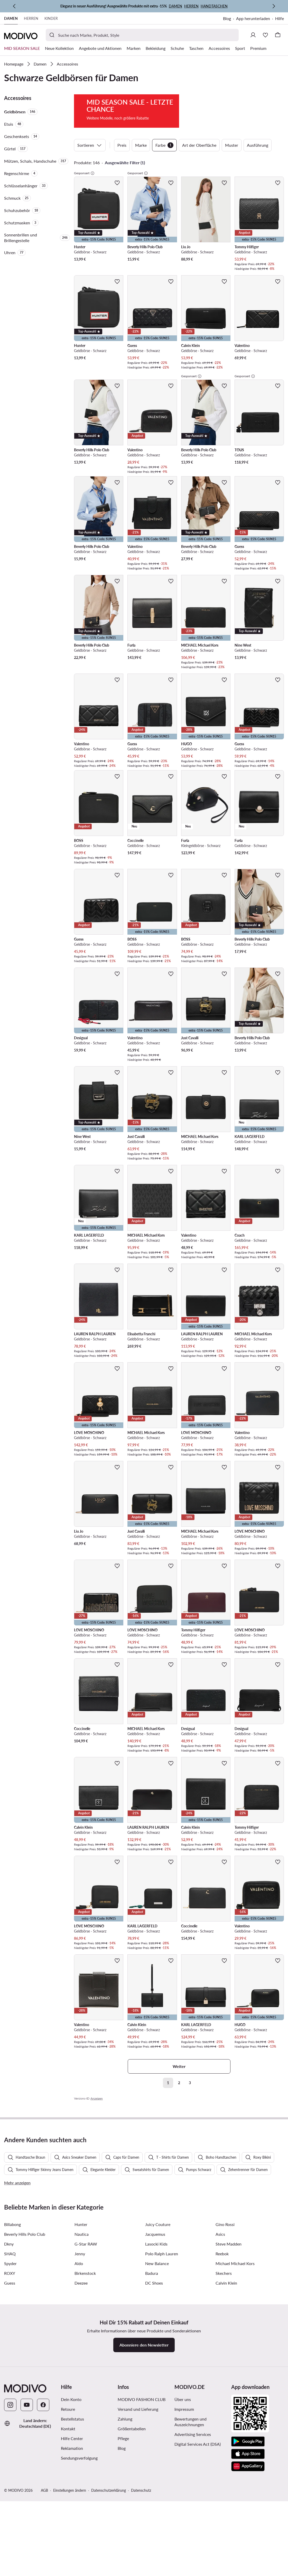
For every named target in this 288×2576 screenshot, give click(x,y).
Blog (227, 18)
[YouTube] (27, 2405)
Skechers (224, 2273)
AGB (44, 2490)
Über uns (182, 2399)
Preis (121, 145)
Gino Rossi (225, 2224)
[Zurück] (14, 6)
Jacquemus (155, 2234)
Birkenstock (85, 2273)
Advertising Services (192, 2434)
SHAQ (10, 2253)
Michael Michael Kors (235, 2263)
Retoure (68, 2409)
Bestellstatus (72, 2418)
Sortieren (89, 145)
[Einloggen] (253, 35)
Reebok (222, 2253)
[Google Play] (248, 2441)
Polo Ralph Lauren (161, 2253)
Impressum (184, 2409)
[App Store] (248, 2454)
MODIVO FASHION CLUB (141, 2399)
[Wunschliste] (265, 35)
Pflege (123, 2438)
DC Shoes (154, 2282)
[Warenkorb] (278, 35)
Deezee (81, 2282)
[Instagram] (10, 2405)
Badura (151, 2273)
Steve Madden (228, 2243)
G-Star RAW (86, 2243)
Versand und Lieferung (138, 2409)
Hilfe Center (72, 2438)
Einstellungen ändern (69, 2490)
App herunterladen (253, 18)
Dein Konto (71, 2399)
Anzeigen (96, 2098)
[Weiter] (273, 6)
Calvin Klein (226, 2282)
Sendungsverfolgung (79, 2457)
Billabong (12, 2224)
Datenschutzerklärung (108, 2490)
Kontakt (68, 2428)
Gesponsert (84, 173)
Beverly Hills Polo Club (24, 2234)
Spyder (10, 2263)
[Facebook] (43, 2405)
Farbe (164, 145)
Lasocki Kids (156, 2243)
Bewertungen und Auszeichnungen (190, 2421)
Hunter (81, 2224)
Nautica (82, 2234)
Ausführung (257, 145)
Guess (9, 2282)
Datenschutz (141, 2490)
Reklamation (72, 2448)
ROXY (9, 2273)
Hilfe (279, 18)
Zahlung (125, 2418)
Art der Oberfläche (199, 145)
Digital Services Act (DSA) (197, 2444)
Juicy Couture (157, 2224)
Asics (220, 2234)
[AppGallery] (248, 2466)
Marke (141, 145)
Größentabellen (132, 2428)
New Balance (157, 2263)
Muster (231, 145)
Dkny (9, 2243)
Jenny (80, 2253)
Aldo (79, 2263)
